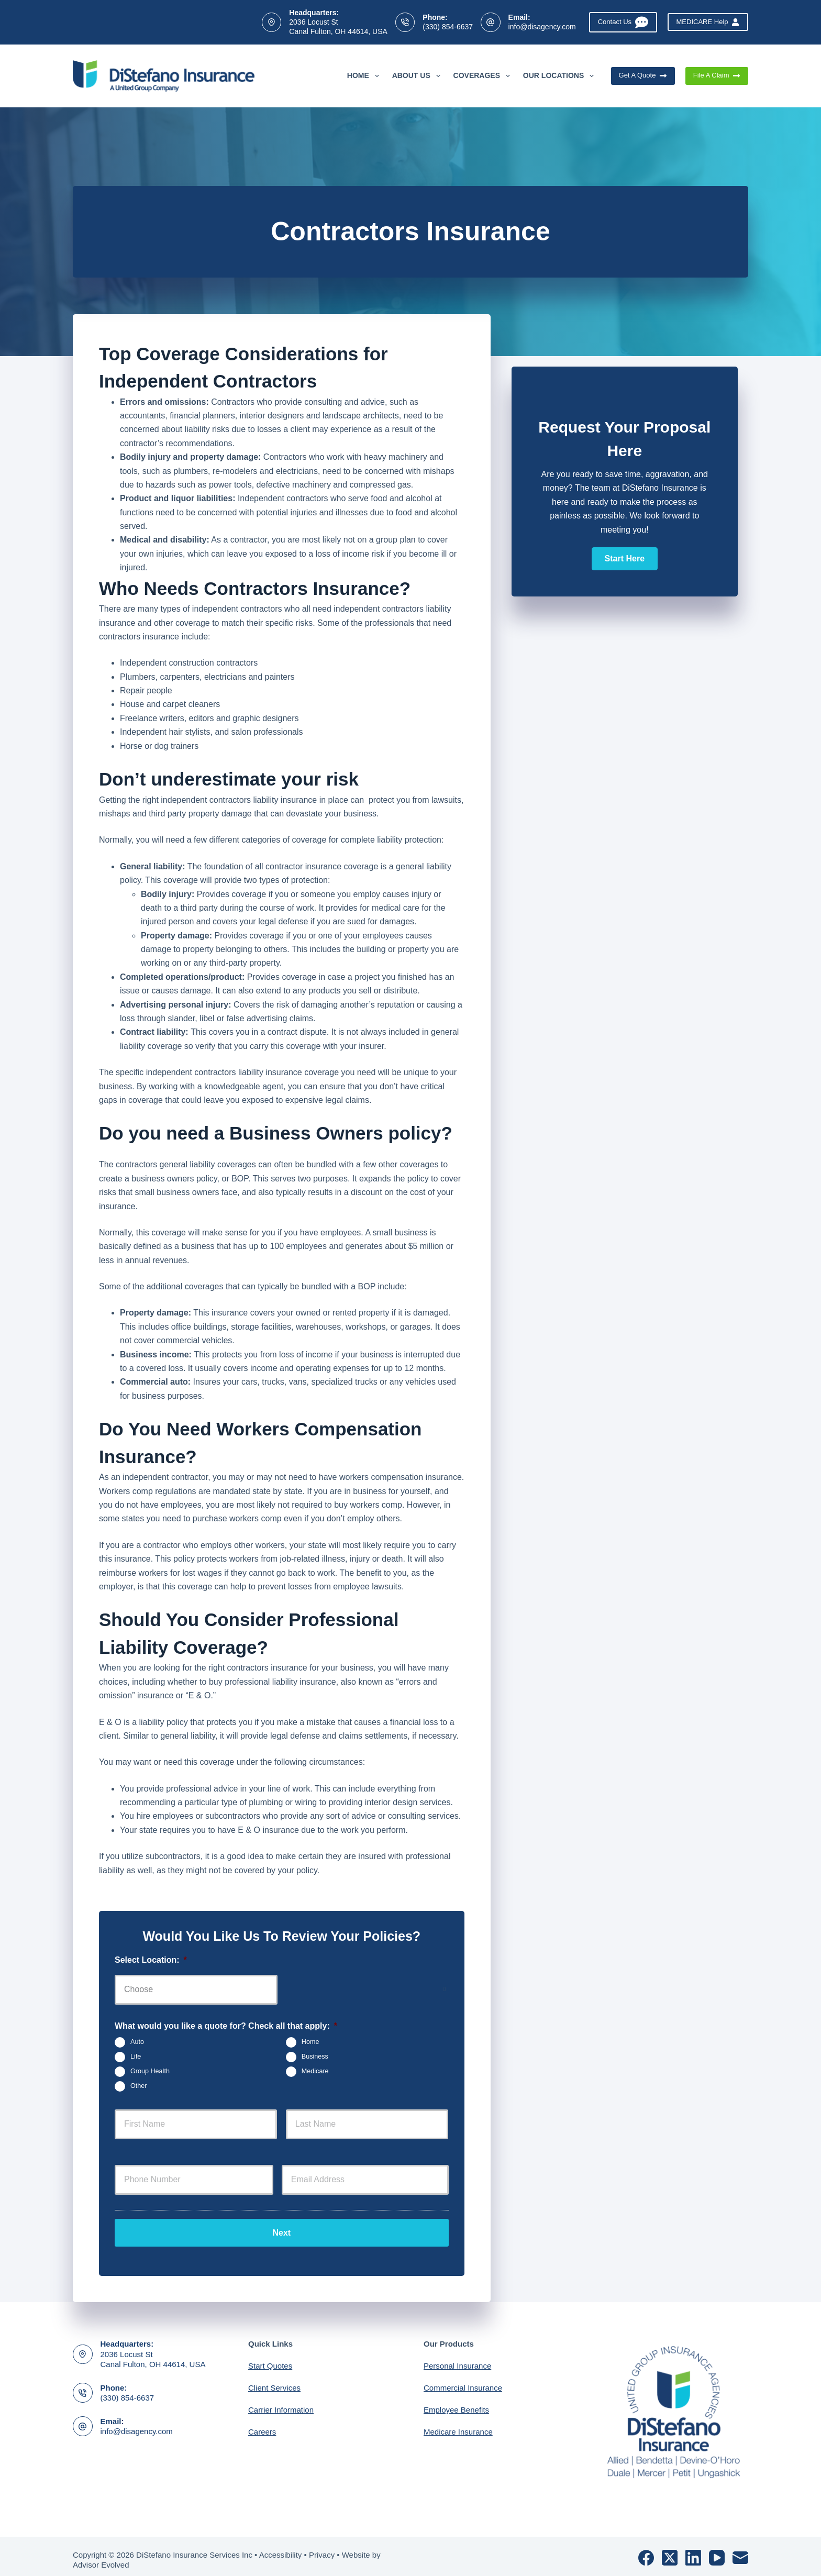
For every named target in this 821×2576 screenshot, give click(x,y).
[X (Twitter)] (670, 2550)
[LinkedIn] (693, 2550)
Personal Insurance (457, 2358)
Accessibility (280, 2547)
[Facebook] (646, 2550)
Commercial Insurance (463, 2380)
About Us (418, 76)
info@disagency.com (542, 27)
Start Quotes (270, 2358)
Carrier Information (281, 2402)
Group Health (150, 2071)
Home (365, 76)
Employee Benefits (456, 2402)
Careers (262, 2424)
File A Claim (716, 75)
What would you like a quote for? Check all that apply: (226, 2025)
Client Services (274, 2380)
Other (138, 2085)
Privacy (322, 2547)
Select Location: (151, 1959)
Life (135, 2056)
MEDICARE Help (707, 22)
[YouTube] (717, 2550)
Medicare (315, 2071)
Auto (137, 2042)
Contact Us (623, 22)
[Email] (740, 2550)
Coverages (483, 76)
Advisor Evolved (101, 2557)
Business (315, 2056)
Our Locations (560, 76)
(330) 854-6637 (448, 27)
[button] (625, 558)
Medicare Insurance (458, 2424)
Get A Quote (643, 75)
